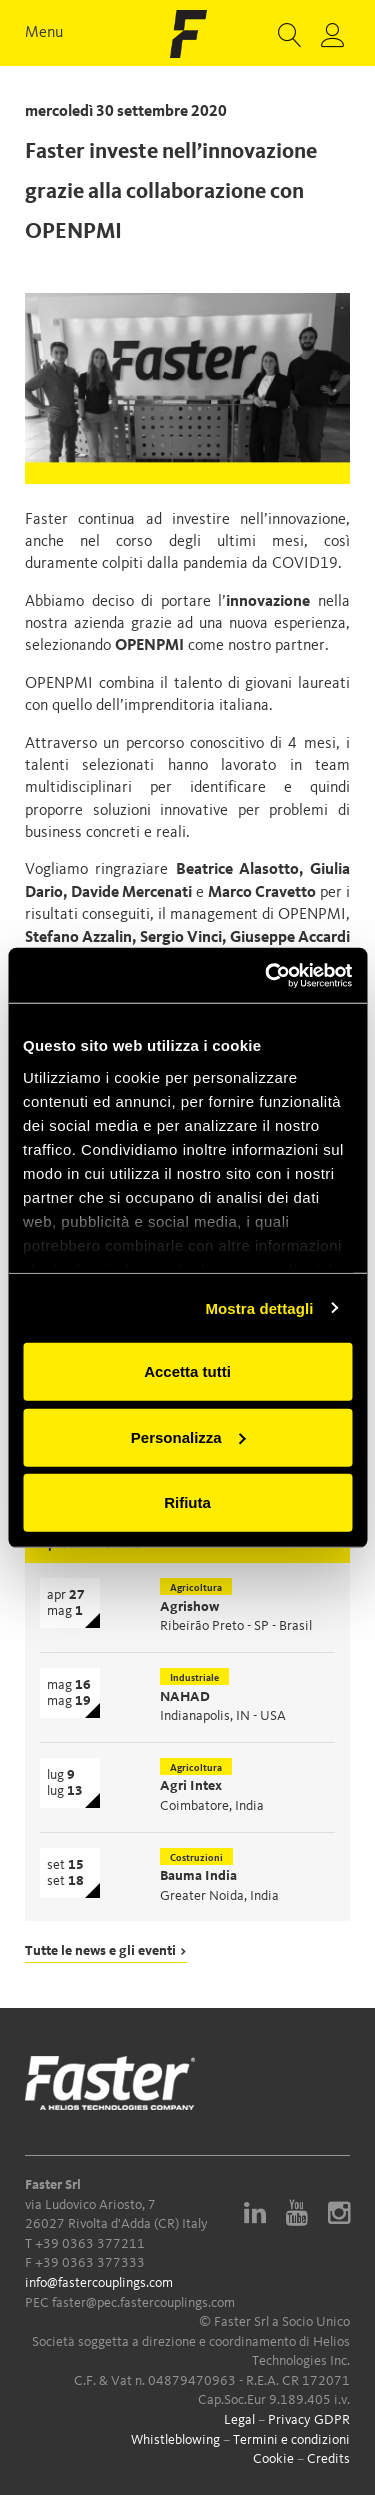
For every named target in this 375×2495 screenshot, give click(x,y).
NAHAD (185, 1697)
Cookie (273, 2459)
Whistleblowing (175, 2440)
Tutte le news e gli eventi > (106, 1951)
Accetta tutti (187, 1371)
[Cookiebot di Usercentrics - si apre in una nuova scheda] (267, 975)
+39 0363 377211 (90, 2244)
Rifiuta (187, 1502)
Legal (239, 2420)
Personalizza (188, 1436)
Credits (328, 2459)
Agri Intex (191, 1786)
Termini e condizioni (291, 2440)
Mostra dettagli (259, 1307)
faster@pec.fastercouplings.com (143, 2303)
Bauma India (198, 1876)
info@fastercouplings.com (99, 2283)
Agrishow (189, 1607)
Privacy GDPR (309, 2420)
